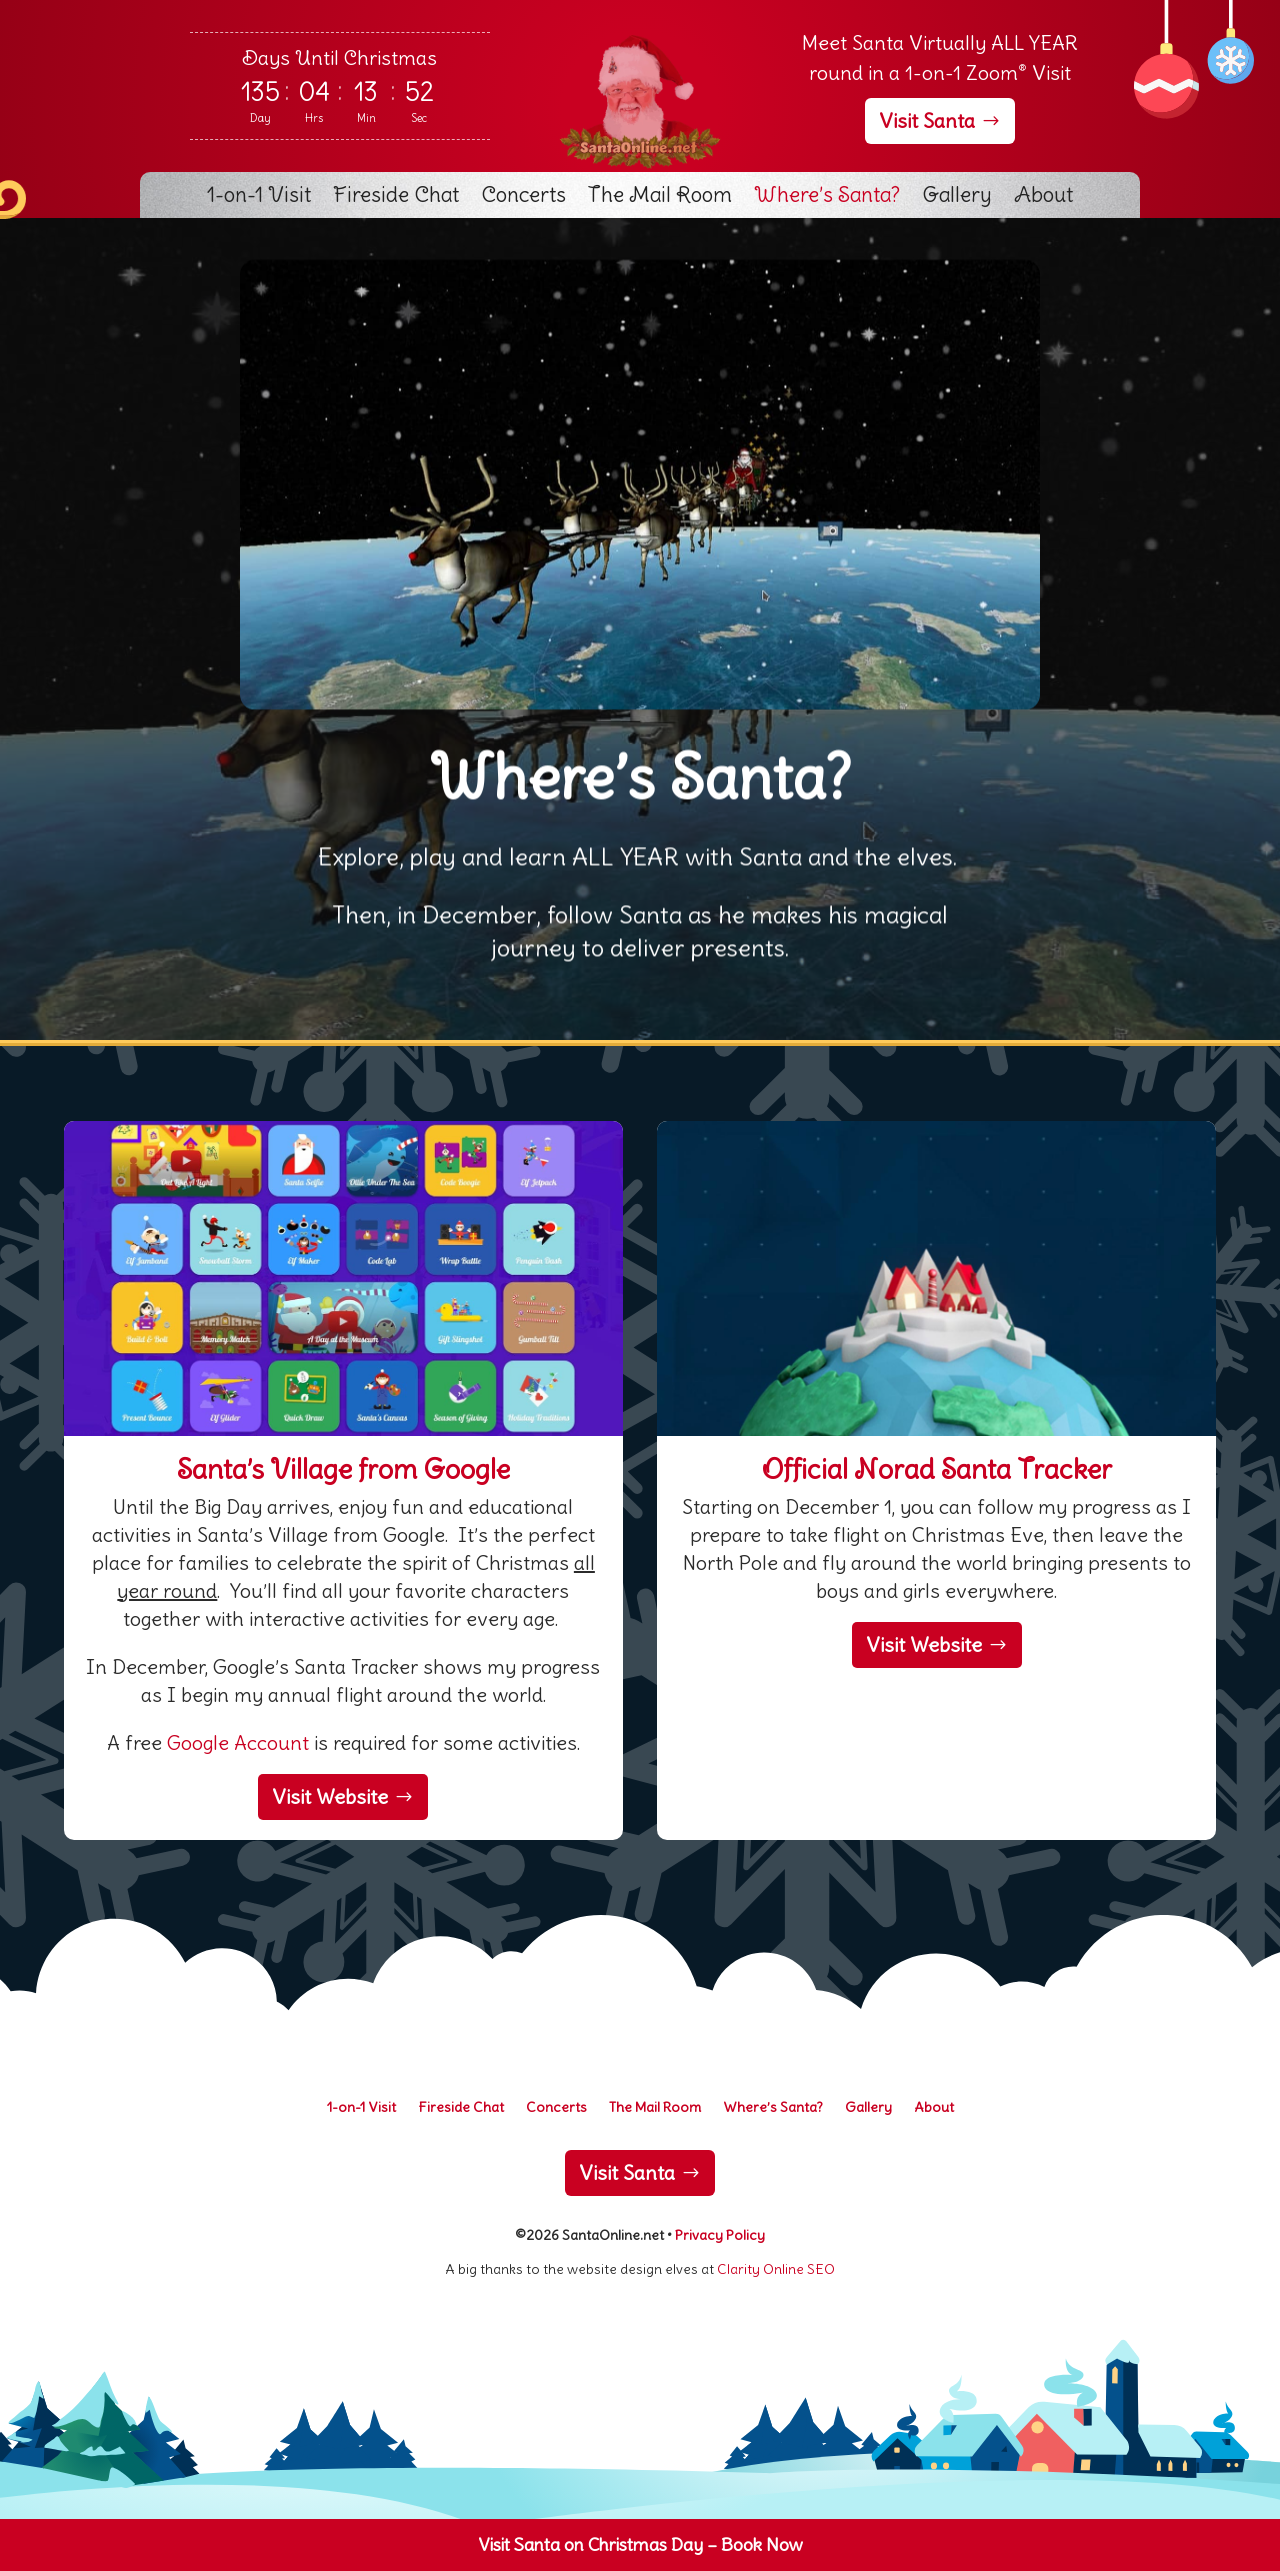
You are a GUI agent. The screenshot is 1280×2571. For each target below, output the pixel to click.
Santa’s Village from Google (343, 1469)
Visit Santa (927, 120)
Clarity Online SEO (776, 2269)
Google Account (238, 1742)
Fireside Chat (396, 198)
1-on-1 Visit (259, 198)
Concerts (523, 198)
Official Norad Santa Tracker (937, 1469)
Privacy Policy (720, 2235)
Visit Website (330, 1796)
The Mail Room (660, 198)
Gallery (957, 198)
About (1043, 198)
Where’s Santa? (827, 198)
